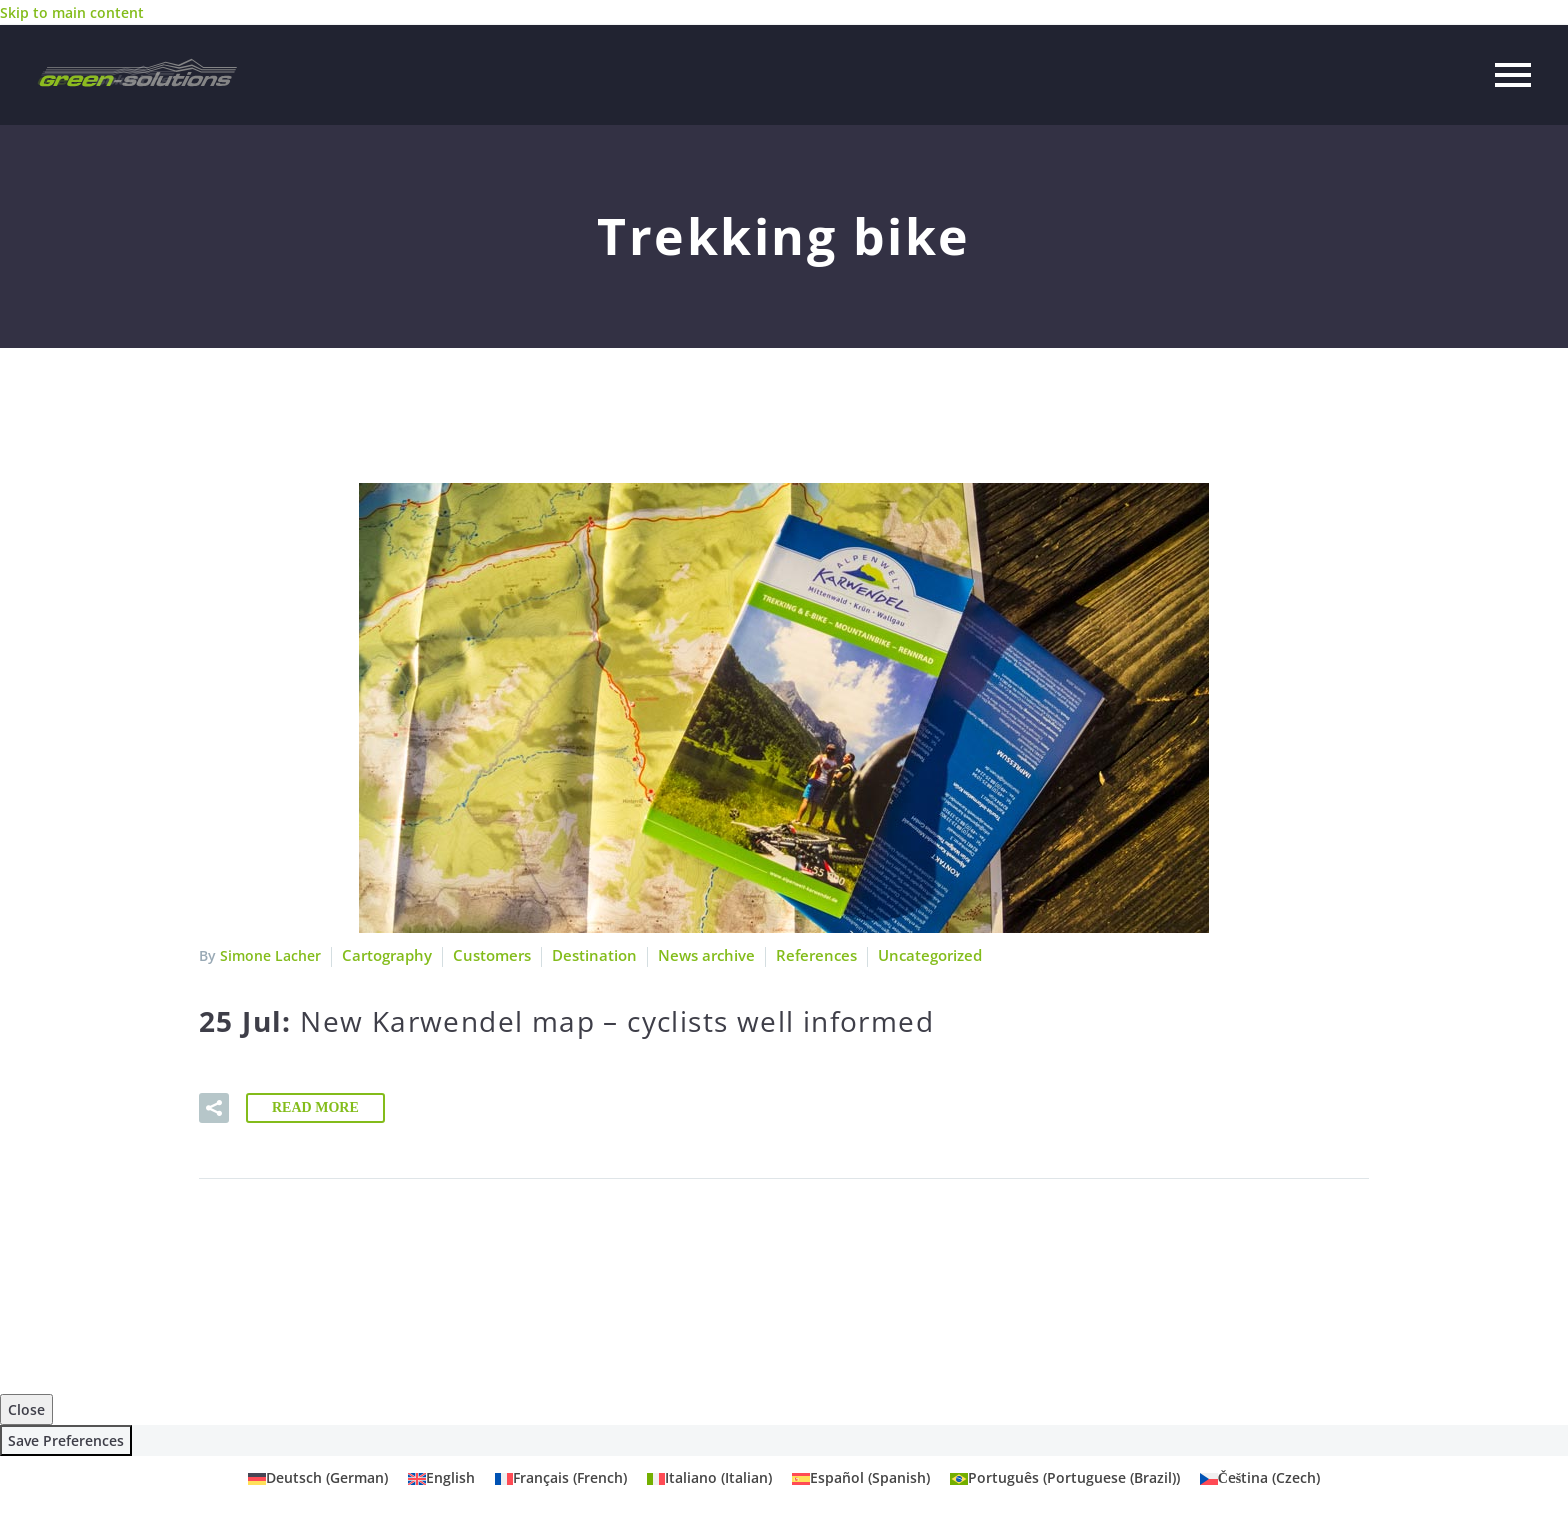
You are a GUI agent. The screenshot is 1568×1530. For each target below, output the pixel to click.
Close (26, 1409)
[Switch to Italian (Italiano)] (709, 1478)
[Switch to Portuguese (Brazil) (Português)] (1065, 1478)
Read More (315, 1107)
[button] (214, 1108)
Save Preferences (66, 1440)
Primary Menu (1513, 75)
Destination (584, 955)
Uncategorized (901, 955)
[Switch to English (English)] (441, 1478)
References (793, 955)
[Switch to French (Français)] (561, 1478)
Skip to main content (72, 12)
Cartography (385, 955)
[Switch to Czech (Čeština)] (1260, 1478)
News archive (690, 955)
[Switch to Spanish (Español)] (861, 1478)
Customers (486, 955)
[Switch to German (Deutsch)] (318, 1478)
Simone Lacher (270, 955)
